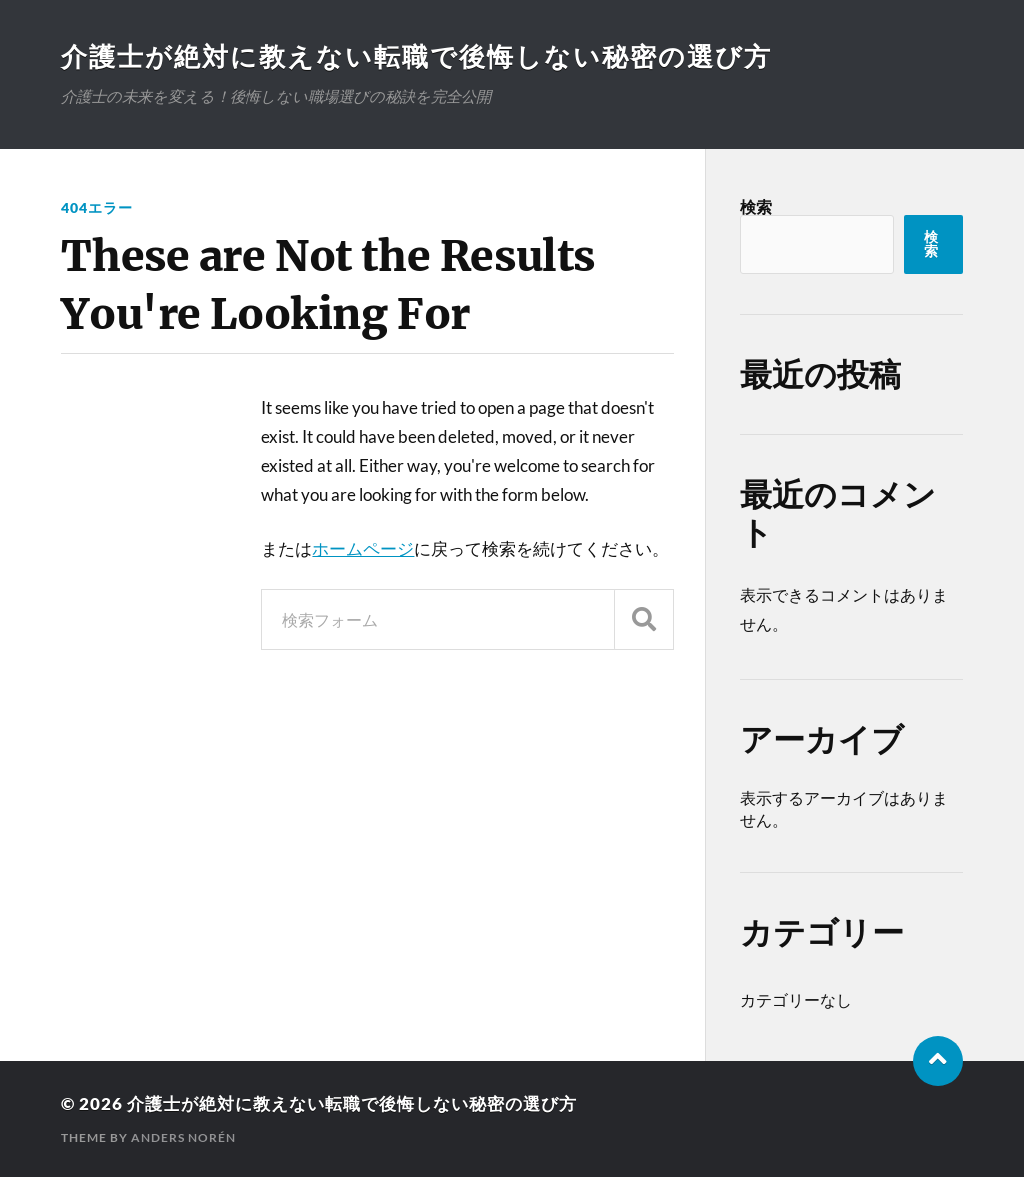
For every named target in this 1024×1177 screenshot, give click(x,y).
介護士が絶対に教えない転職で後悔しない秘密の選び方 (416, 56)
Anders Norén (183, 1137)
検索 (756, 206)
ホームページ (363, 548)
